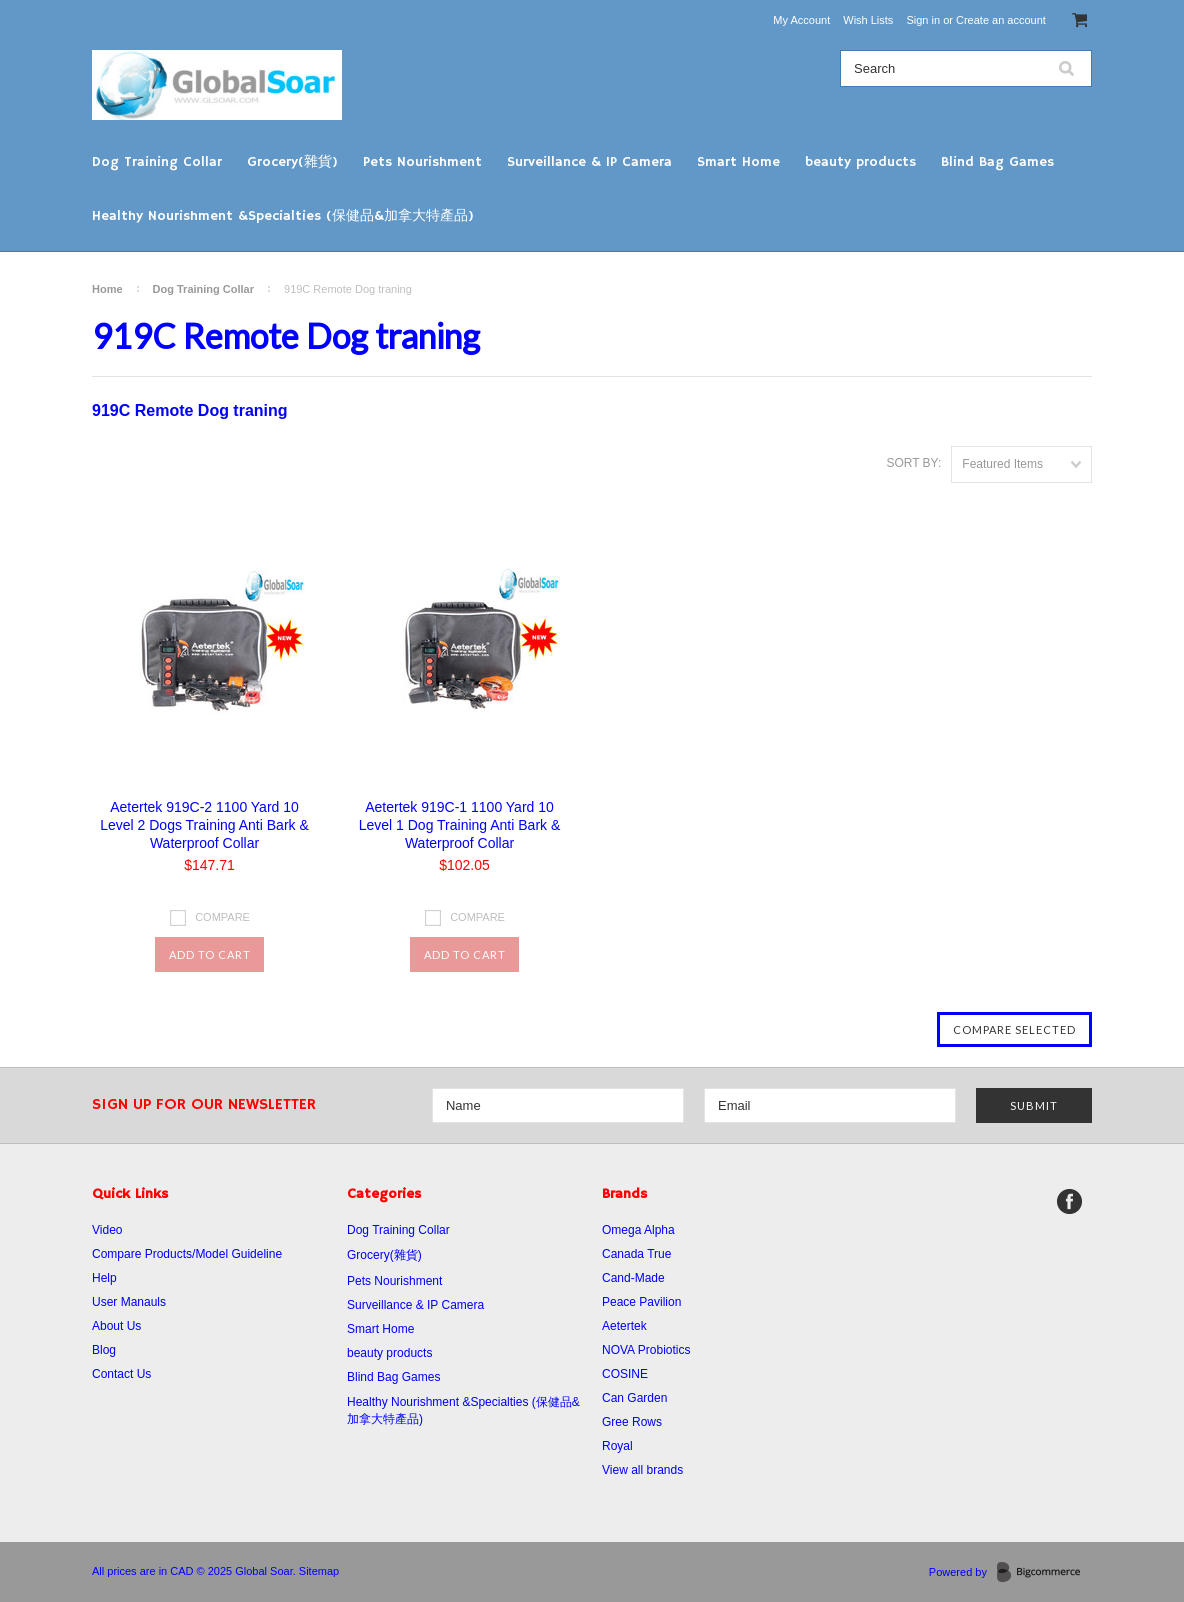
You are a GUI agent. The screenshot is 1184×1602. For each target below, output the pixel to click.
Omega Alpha (638, 1230)
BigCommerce (1044, 1573)
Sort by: (913, 463)
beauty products (860, 162)
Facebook (1069, 1201)
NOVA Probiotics (646, 1350)
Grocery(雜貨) (292, 162)
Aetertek (624, 1326)
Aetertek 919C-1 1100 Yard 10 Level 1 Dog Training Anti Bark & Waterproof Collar (460, 825)
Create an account (1001, 20)
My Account (801, 20)
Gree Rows (632, 1422)
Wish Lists (868, 20)
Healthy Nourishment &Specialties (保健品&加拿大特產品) (283, 216)
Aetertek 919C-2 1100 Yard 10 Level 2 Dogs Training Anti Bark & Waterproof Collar (204, 825)
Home (107, 289)
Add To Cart (210, 954)
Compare (222, 917)
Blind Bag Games (997, 162)
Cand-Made (633, 1278)
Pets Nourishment (422, 162)
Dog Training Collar (157, 162)
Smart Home (738, 162)
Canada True (636, 1254)
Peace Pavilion (641, 1302)
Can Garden (634, 1398)
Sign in (923, 20)
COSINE (625, 1374)
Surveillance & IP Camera (589, 162)
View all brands (642, 1470)
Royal (617, 1446)
